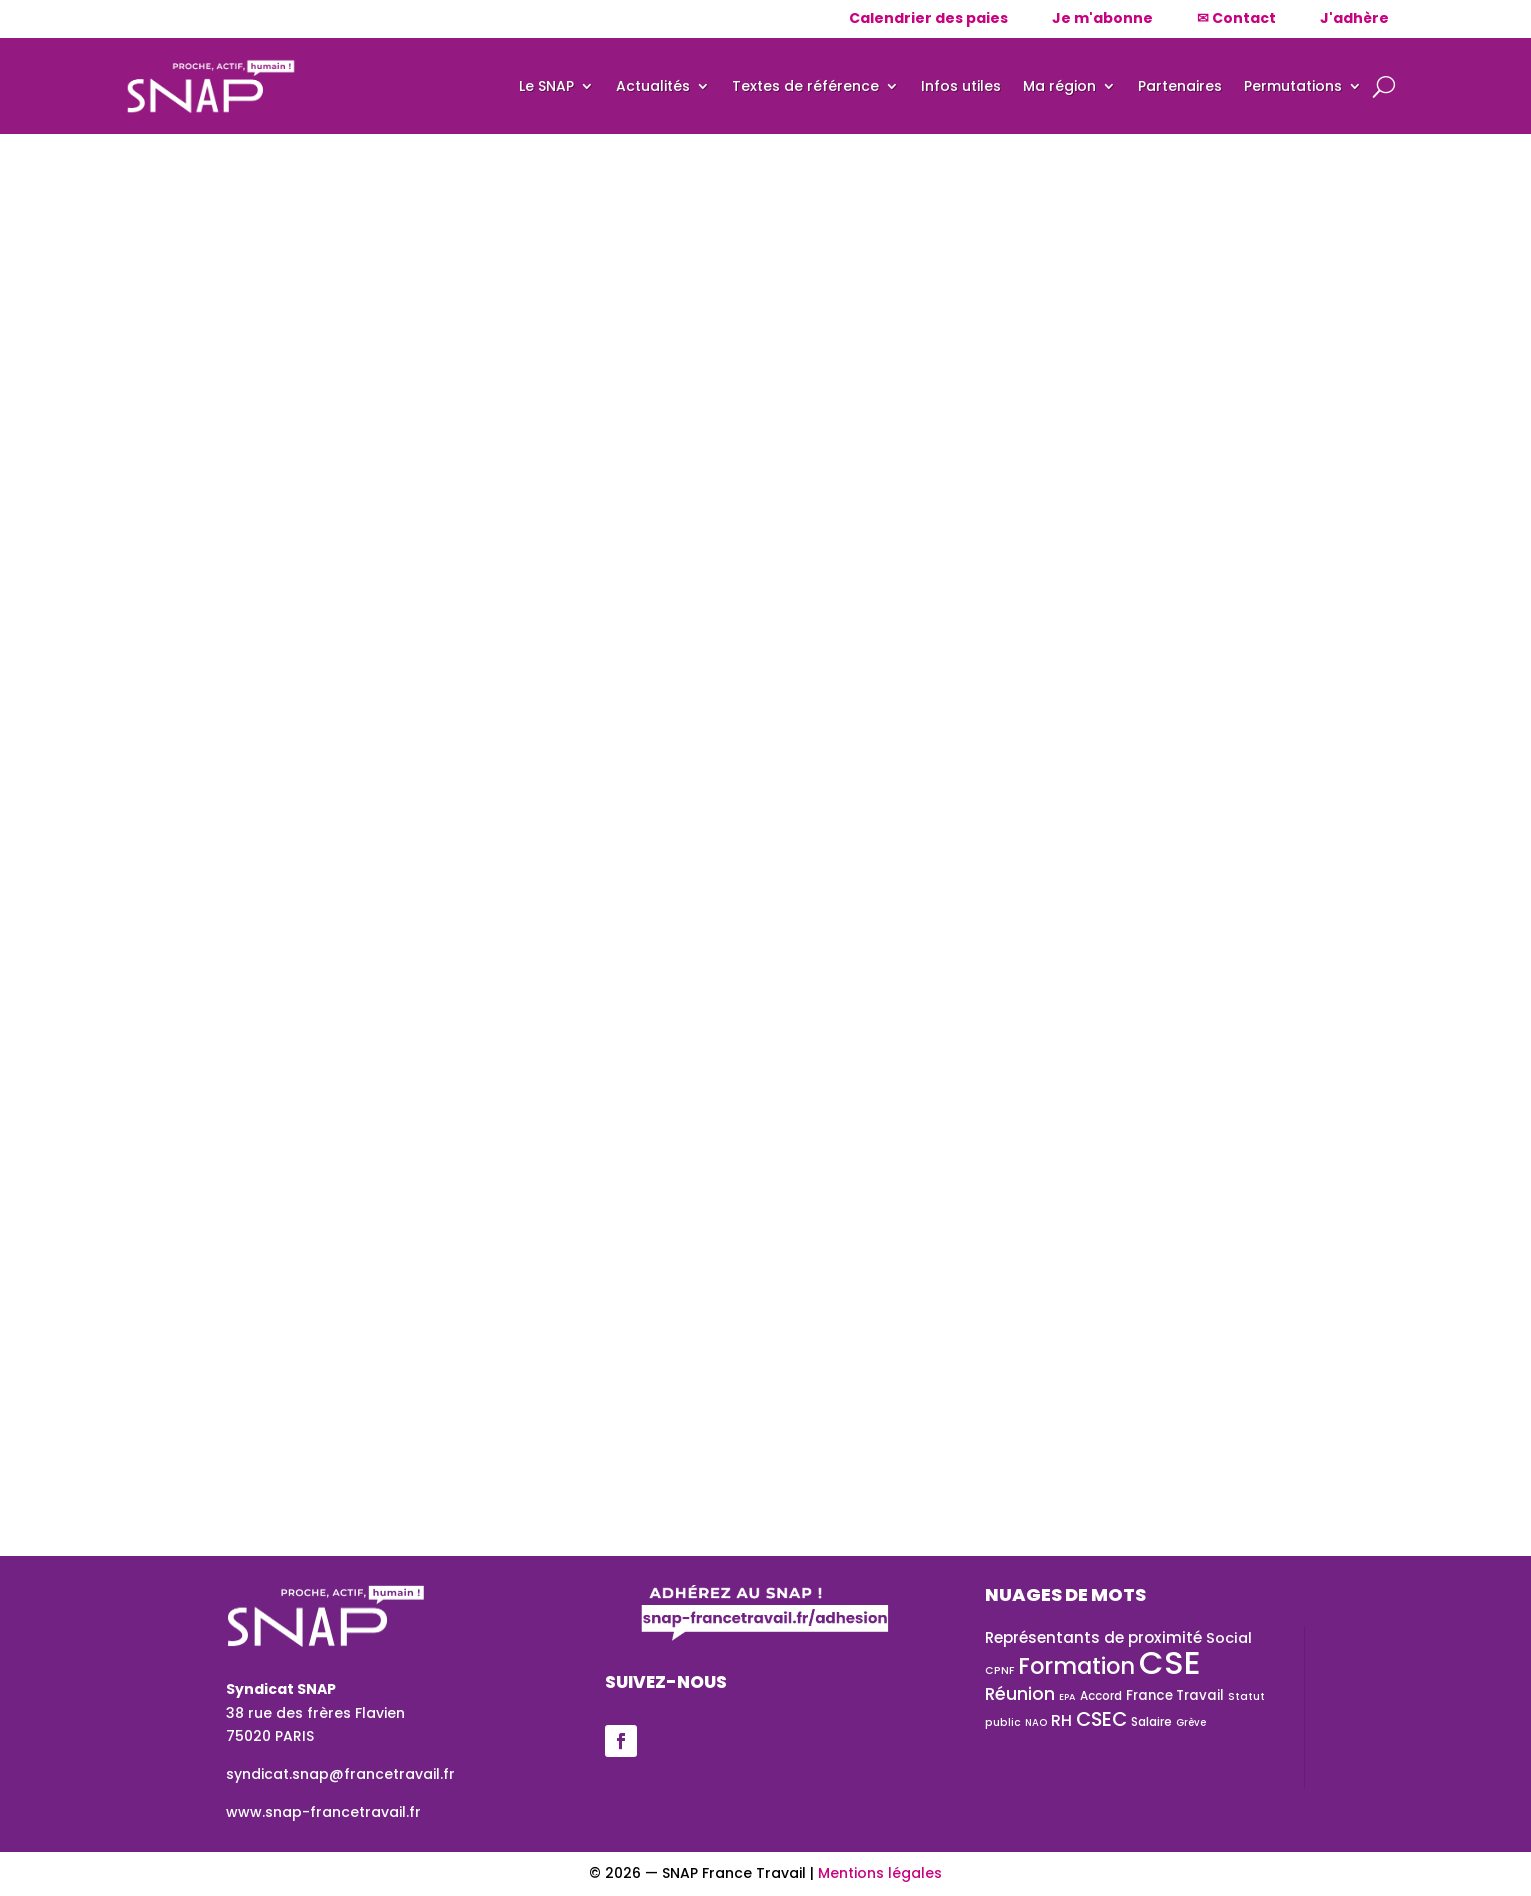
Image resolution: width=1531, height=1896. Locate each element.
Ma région (1059, 86)
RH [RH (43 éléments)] (1061, 1720)
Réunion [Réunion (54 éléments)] (1020, 1694)
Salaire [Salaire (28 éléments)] (1151, 1721)
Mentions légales (880, 1873)
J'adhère (1354, 18)
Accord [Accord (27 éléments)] (1101, 1696)
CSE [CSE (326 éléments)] (1170, 1662)
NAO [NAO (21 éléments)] (1036, 1722)
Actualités (653, 86)
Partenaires (1180, 86)
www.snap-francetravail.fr (323, 1812)
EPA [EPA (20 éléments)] (1067, 1696)
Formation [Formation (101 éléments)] (1076, 1666)
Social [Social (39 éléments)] (1229, 1638)
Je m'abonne (1102, 18)
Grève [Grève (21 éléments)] (1191, 1722)
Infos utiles (961, 86)
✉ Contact (1236, 18)
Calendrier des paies (928, 18)
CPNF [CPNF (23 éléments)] (999, 1670)
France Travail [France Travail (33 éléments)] (1175, 1695)
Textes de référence (805, 86)
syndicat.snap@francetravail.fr (340, 1774)
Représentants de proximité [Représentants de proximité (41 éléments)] (1093, 1637)
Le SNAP (546, 86)
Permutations (1293, 86)
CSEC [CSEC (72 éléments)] (1101, 1719)
